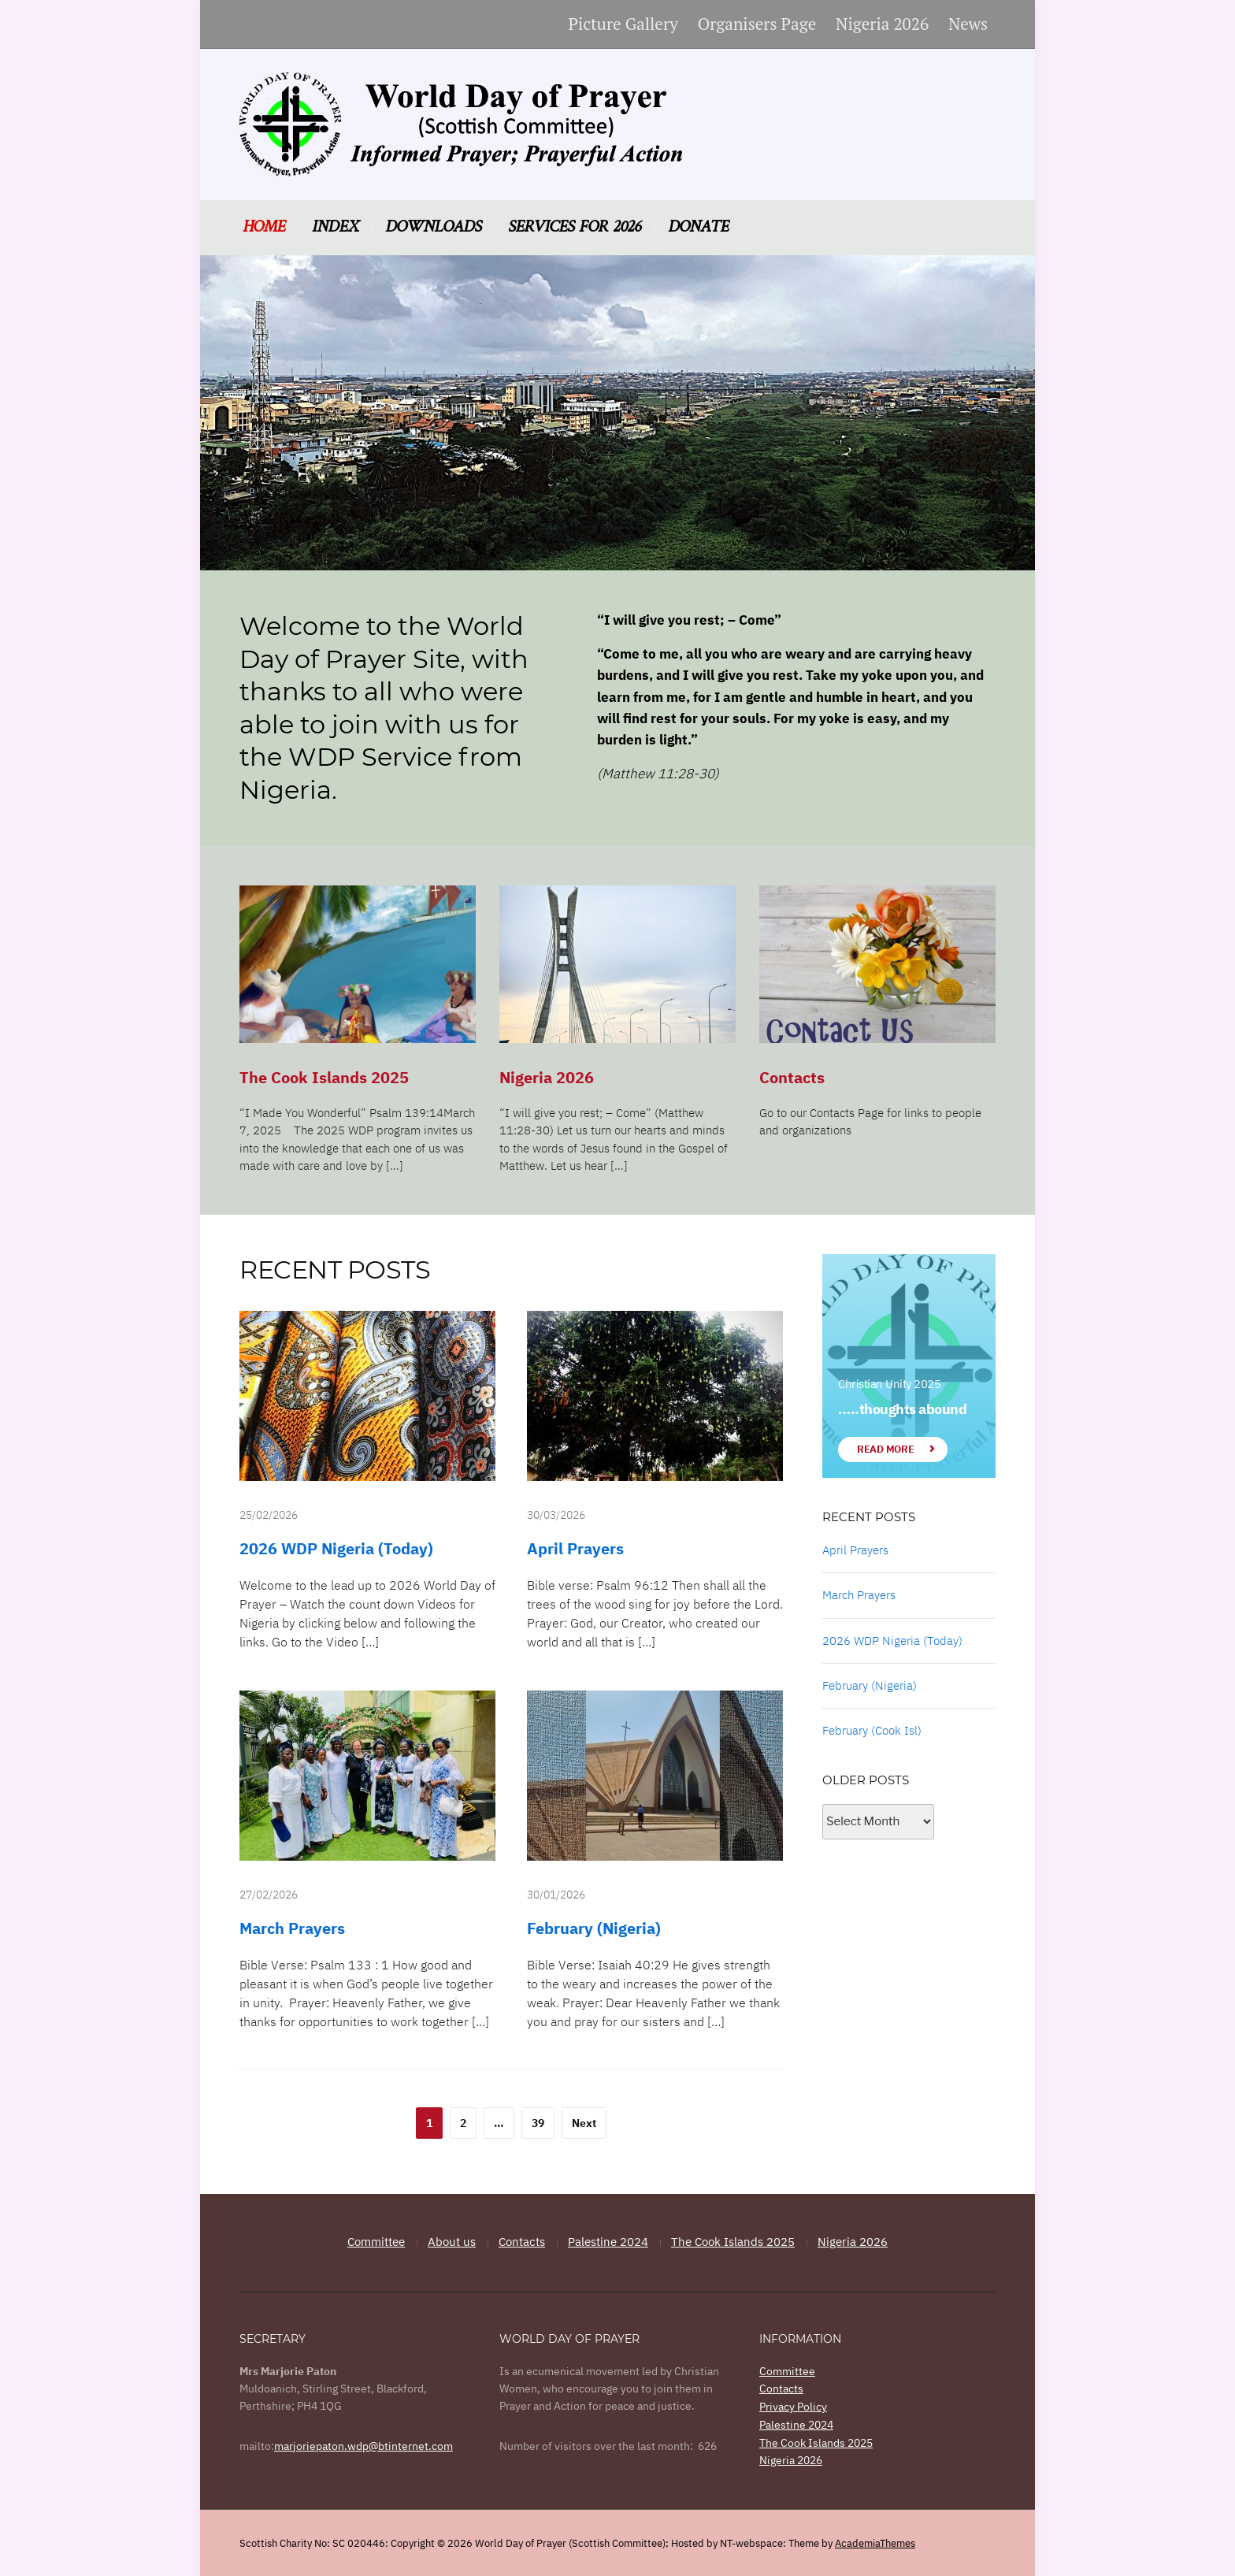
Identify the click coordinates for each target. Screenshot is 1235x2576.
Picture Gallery (622, 24)
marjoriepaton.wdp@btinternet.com (363, 2446)
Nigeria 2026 (882, 24)
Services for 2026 (574, 227)
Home (264, 227)
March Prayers (292, 1928)
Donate (698, 227)
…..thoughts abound (902, 1409)
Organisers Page (757, 24)
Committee (376, 2241)
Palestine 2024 (608, 2241)
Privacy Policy (793, 2406)
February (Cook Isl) (872, 1730)
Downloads (433, 227)
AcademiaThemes (875, 2541)
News (968, 24)
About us (452, 2241)
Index (335, 227)
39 (538, 2123)
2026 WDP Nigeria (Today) (336, 1548)
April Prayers (575, 1548)
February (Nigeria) (594, 1928)
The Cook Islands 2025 (324, 1077)
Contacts (792, 1077)
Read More (885, 1449)
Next (584, 2123)
